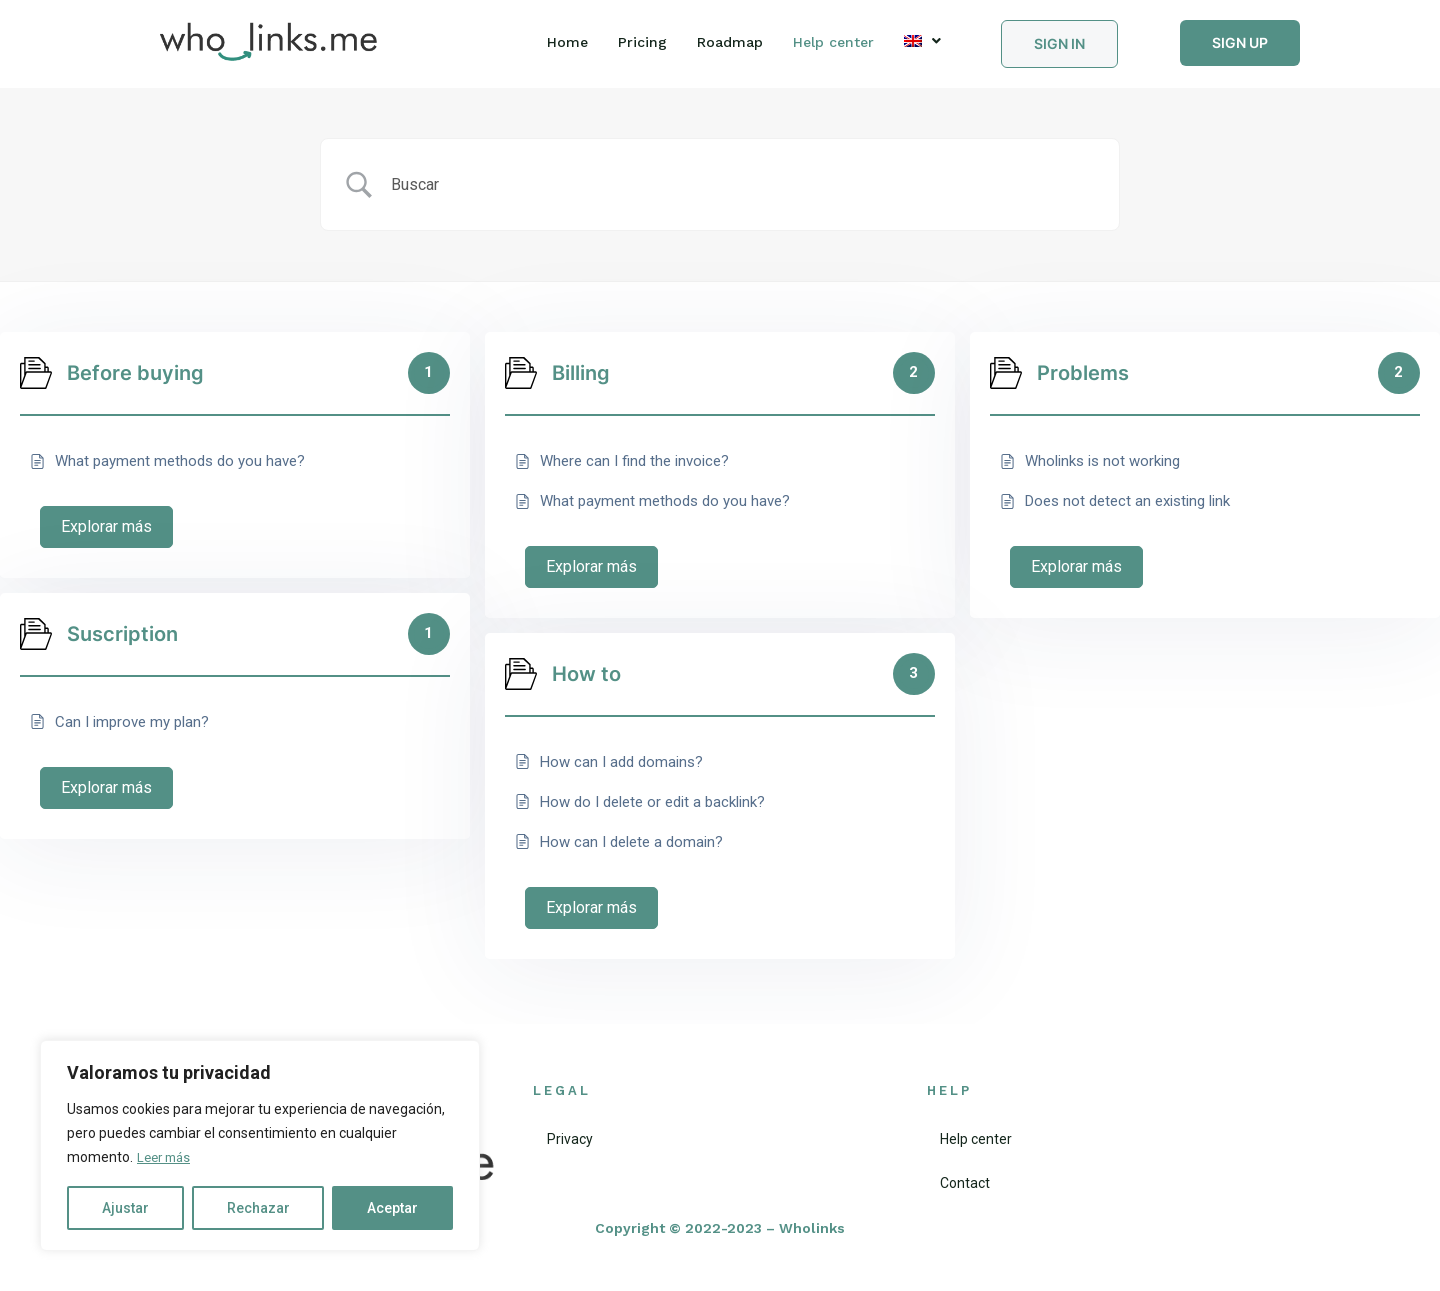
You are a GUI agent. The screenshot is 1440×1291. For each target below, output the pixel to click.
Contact (952, 1183)
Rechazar (258, 1208)
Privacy (556, 1139)
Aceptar (392, 1208)
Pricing (642, 42)
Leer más (166, 1158)
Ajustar (125, 1208)
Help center (833, 42)
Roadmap (730, 42)
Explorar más (106, 527)
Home (567, 42)
